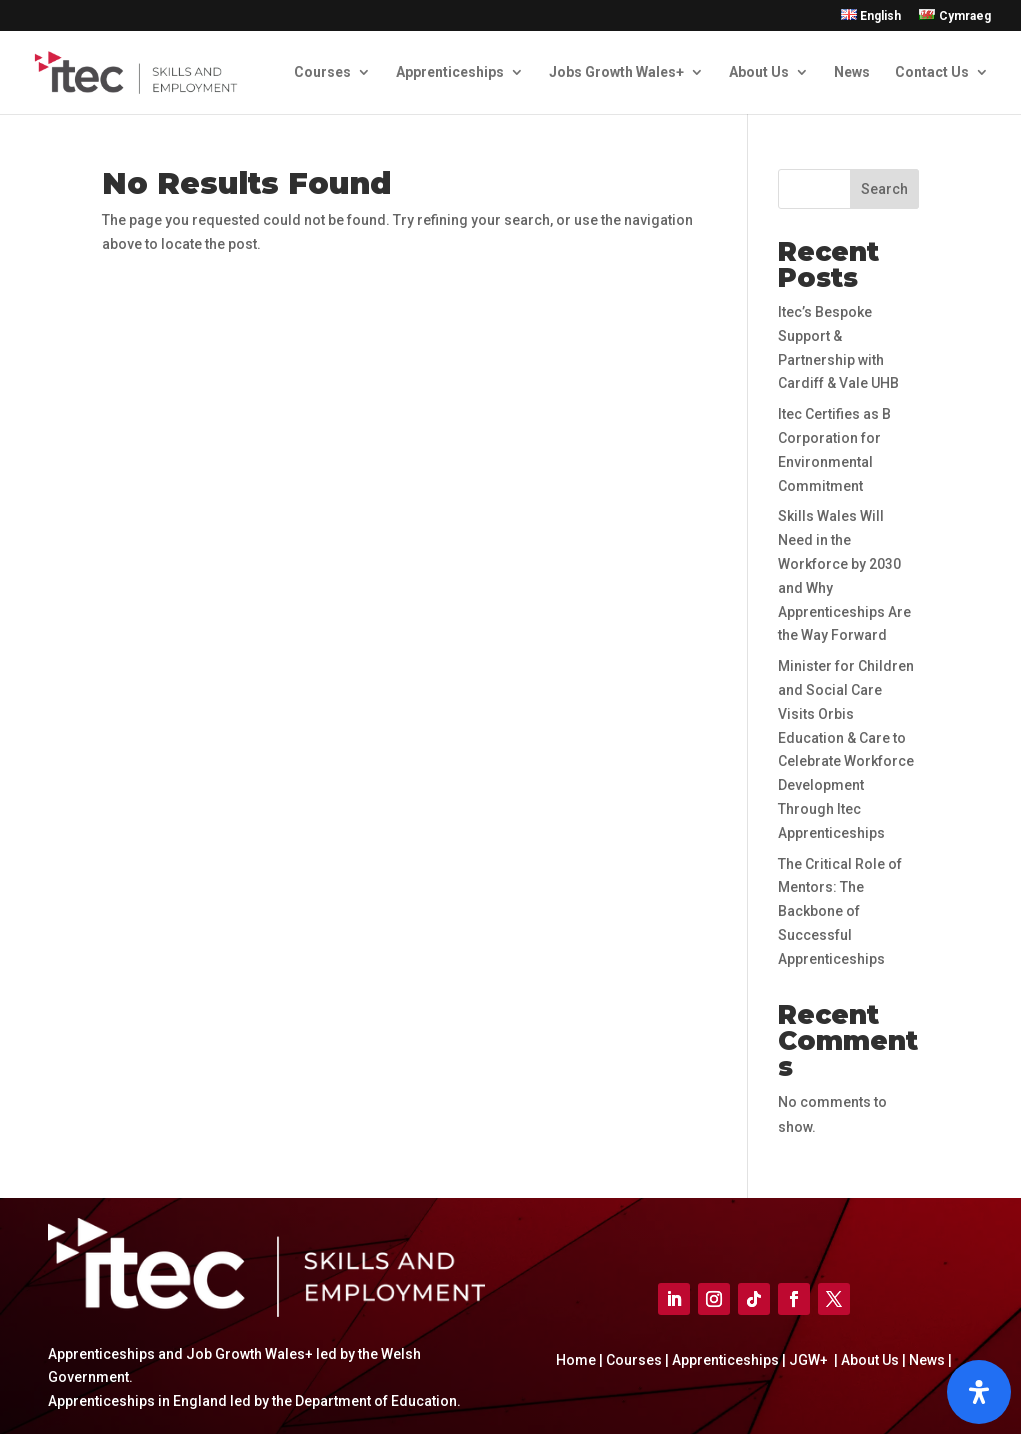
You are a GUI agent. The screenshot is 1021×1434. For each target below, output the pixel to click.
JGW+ (810, 1360)
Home (577, 1360)
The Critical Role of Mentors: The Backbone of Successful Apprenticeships (840, 911)
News (852, 72)
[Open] (979, 1392)
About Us (759, 72)
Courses (322, 72)
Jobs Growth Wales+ (616, 72)
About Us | (872, 1360)
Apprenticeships (450, 72)
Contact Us (932, 72)
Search (884, 189)
